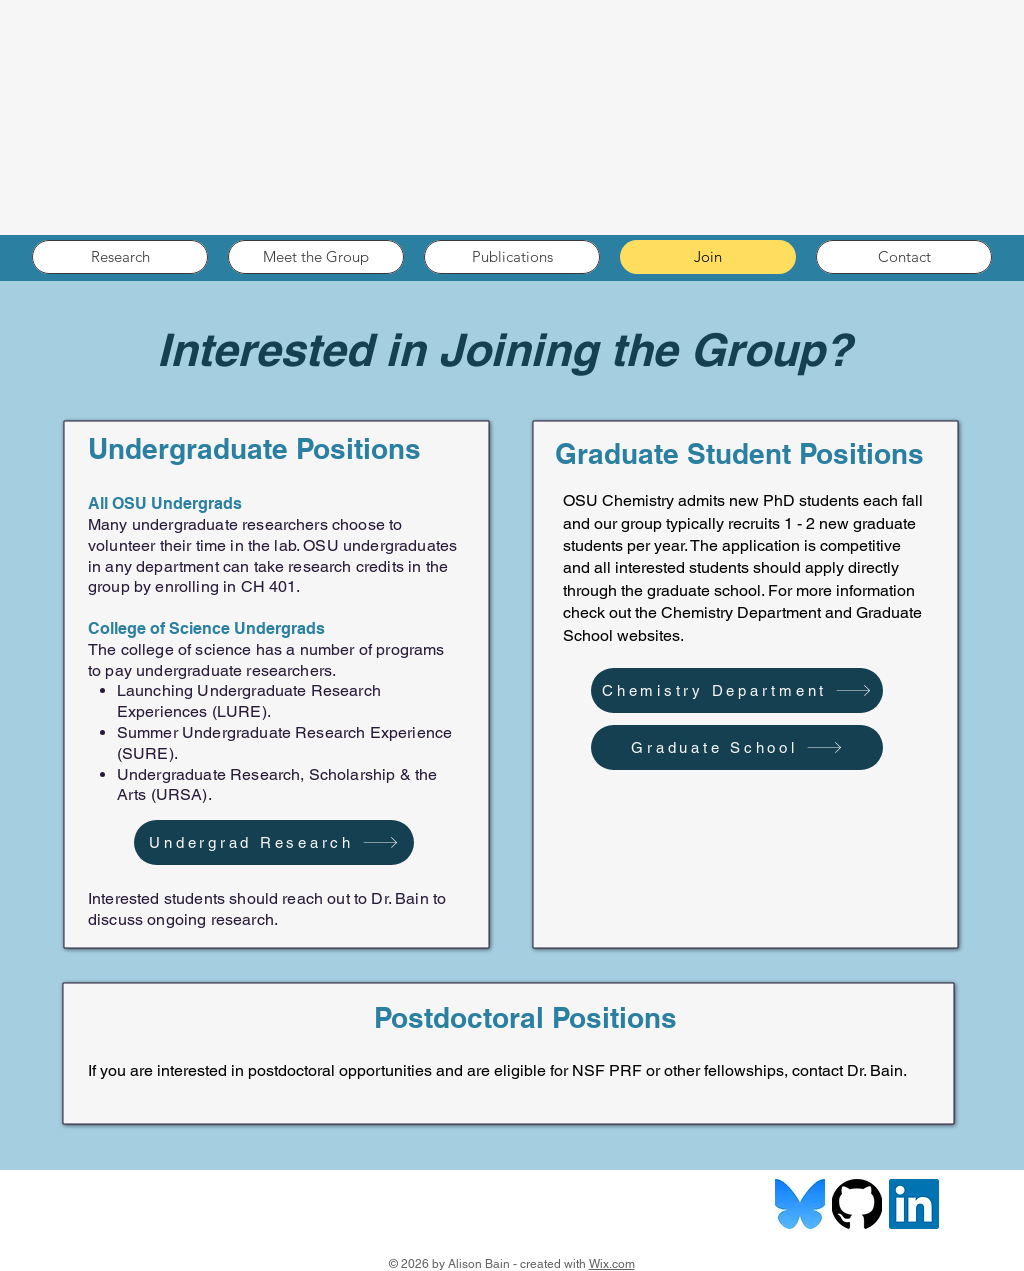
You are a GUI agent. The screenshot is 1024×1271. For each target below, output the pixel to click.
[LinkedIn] (914, 1204)
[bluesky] (800, 1204)
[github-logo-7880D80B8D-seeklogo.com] (857, 1204)
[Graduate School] (737, 747)
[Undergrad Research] (274, 842)
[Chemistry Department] (737, 690)
